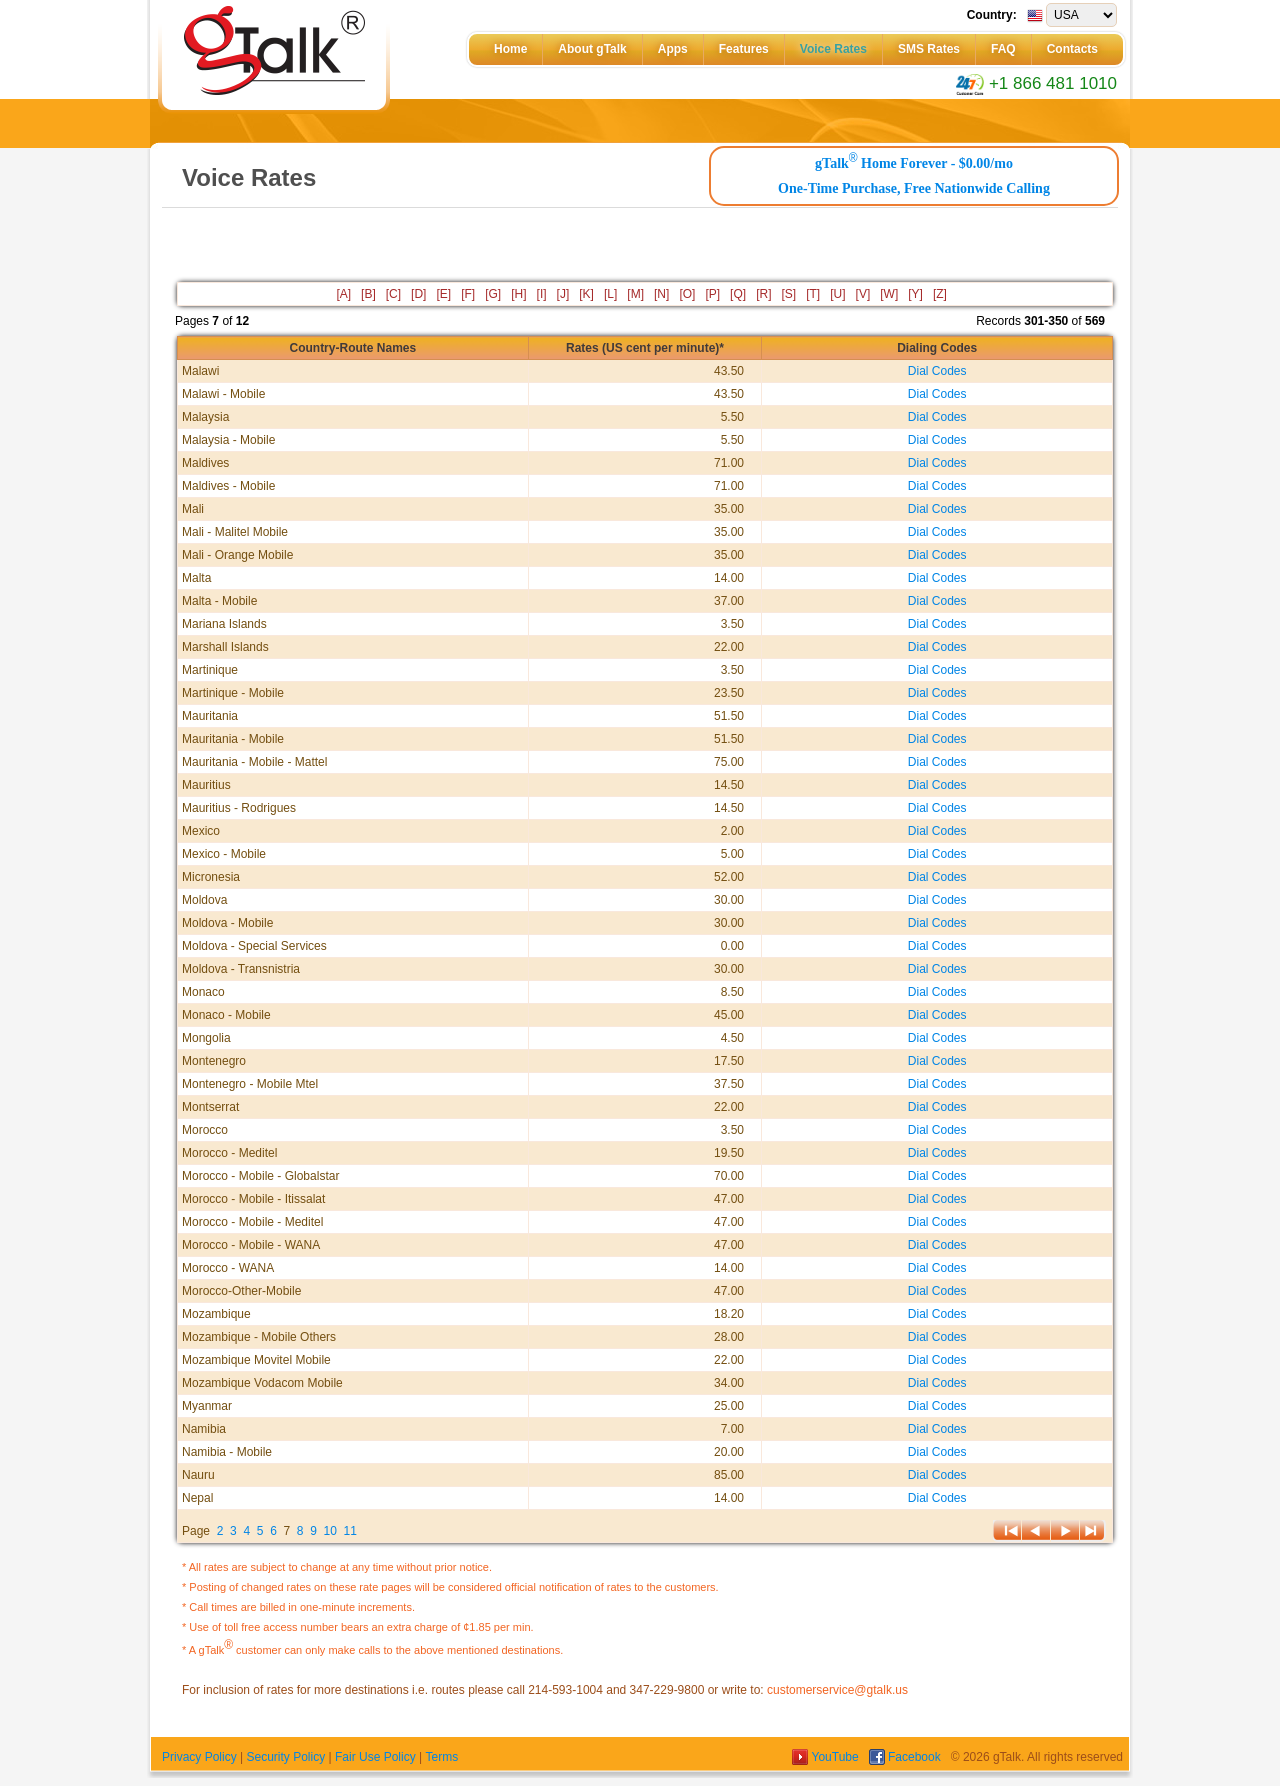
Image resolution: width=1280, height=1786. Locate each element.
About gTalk (592, 49)
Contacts (1072, 49)
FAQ (1003, 49)
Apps (673, 49)
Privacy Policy (199, 1757)
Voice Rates (833, 49)
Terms (441, 1757)
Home (510, 49)
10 (330, 1531)
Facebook (906, 1757)
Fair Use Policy (375, 1757)
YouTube (827, 1757)
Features (744, 49)
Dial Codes (937, 371)
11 (350, 1531)
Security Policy (285, 1757)
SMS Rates (929, 49)
